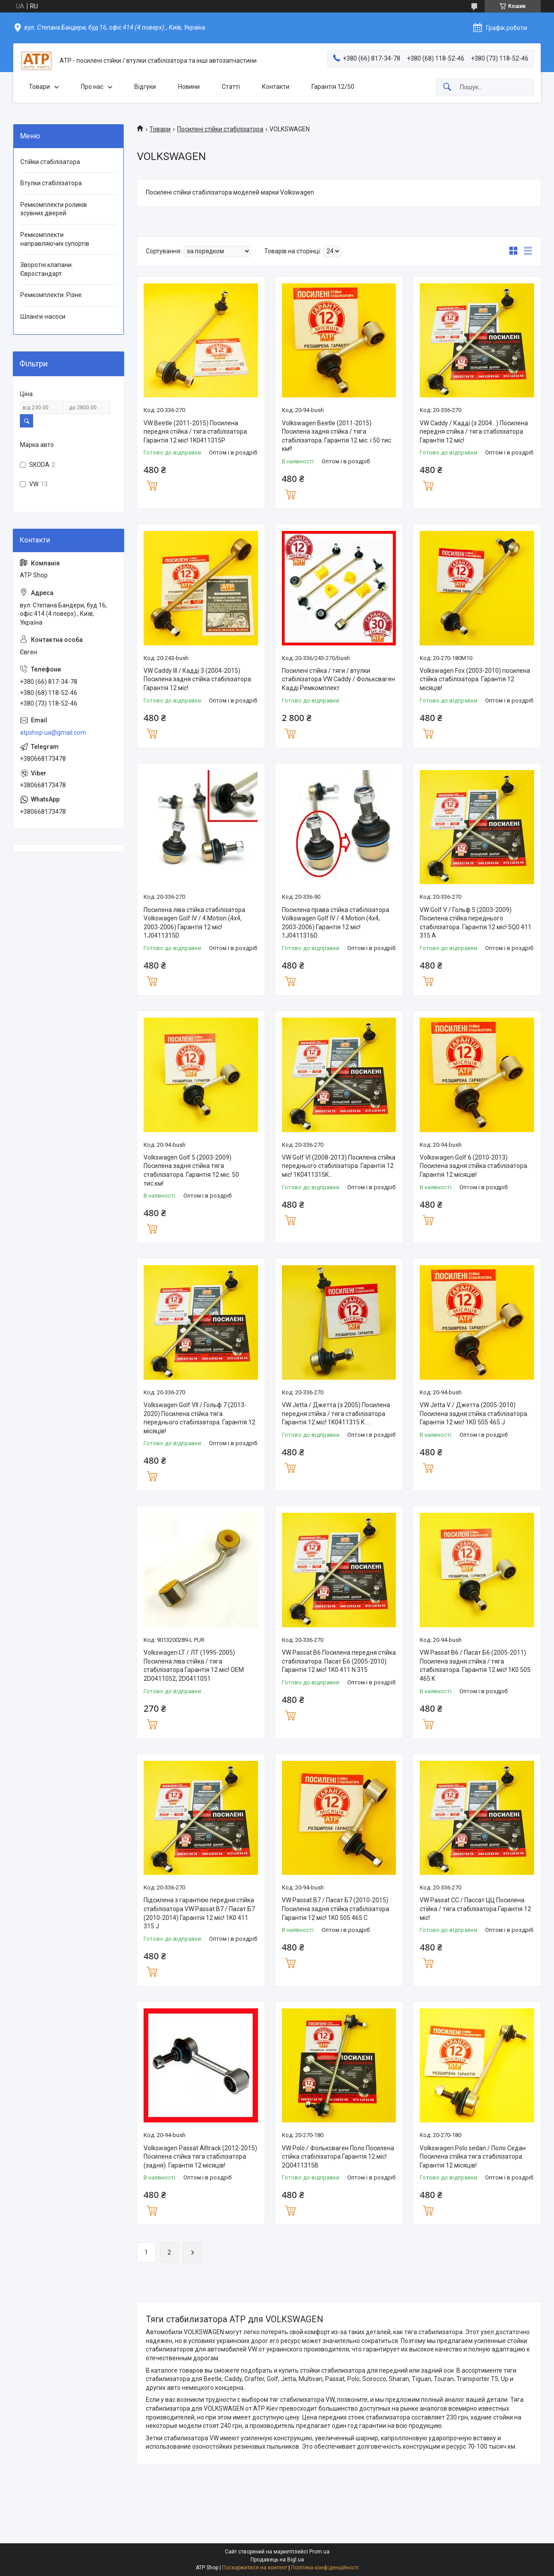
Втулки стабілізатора (51, 183)
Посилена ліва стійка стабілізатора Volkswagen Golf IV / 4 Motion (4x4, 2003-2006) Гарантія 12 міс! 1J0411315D (194, 922)
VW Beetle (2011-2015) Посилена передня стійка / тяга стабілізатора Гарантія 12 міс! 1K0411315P (195, 432)
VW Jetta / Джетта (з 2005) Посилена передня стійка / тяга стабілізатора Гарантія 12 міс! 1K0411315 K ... (336, 1413)
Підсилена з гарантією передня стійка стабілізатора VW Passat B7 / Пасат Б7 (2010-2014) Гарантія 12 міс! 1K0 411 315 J (199, 1913)
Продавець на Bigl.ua (277, 2560)
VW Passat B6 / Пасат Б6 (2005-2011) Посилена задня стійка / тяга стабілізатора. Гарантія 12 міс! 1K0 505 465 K (475, 1665)
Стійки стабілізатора (50, 161)
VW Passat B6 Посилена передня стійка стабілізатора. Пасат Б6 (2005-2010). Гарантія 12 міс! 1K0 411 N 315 (339, 1661)
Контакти (275, 86)
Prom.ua (319, 2552)
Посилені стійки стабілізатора (220, 129)
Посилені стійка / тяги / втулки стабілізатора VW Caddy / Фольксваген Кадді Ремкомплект (338, 679)
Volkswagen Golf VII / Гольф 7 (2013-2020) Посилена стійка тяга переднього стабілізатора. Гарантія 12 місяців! (199, 1418)
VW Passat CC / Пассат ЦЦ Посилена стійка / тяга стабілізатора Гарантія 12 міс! (475, 1909)
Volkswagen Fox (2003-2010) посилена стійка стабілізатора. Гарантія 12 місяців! (475, 679)
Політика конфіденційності (325, 2568)
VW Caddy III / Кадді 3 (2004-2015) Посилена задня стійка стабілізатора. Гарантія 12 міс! (198, 679)
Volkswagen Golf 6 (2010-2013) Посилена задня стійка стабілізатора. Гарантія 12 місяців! (474, 1166)
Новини (189, 86)
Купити (152, 484)
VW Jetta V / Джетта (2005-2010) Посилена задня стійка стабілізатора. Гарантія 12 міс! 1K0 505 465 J (474, 1413)
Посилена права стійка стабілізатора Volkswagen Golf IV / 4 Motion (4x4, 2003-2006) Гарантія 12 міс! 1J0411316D (335, 922)
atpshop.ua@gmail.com (53, 732)
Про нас (92, 86)
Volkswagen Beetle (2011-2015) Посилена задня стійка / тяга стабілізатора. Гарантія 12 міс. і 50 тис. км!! (337, 436)
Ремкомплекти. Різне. (51, 294)
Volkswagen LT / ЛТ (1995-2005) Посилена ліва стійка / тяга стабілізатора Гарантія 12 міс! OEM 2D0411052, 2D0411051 (194, 1665)
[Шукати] (447, 87)
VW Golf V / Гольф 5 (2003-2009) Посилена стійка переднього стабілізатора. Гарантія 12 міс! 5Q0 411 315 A (475, 922)
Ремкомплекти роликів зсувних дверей (53, 209)
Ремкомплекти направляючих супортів (54, 239)
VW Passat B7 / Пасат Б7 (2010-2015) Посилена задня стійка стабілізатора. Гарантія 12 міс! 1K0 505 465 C (336, 1909)
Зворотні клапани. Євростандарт (46, 269)
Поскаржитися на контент (254, 2568)
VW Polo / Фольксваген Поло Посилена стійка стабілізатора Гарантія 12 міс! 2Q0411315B (338, 2157)
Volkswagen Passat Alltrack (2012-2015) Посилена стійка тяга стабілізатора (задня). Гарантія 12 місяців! (200, 2157)
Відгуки (145, 86)
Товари (39, 86)
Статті (231, 86)
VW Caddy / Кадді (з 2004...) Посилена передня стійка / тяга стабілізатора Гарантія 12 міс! (474, 432)
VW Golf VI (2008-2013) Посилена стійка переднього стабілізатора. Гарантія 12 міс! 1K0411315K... (338, 1166)
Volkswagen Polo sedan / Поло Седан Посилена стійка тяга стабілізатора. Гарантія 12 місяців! (473, 2157)
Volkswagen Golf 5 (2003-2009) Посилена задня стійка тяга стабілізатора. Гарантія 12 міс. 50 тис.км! (191, 1170)
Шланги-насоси (42, 316)
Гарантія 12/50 (332, 86)
